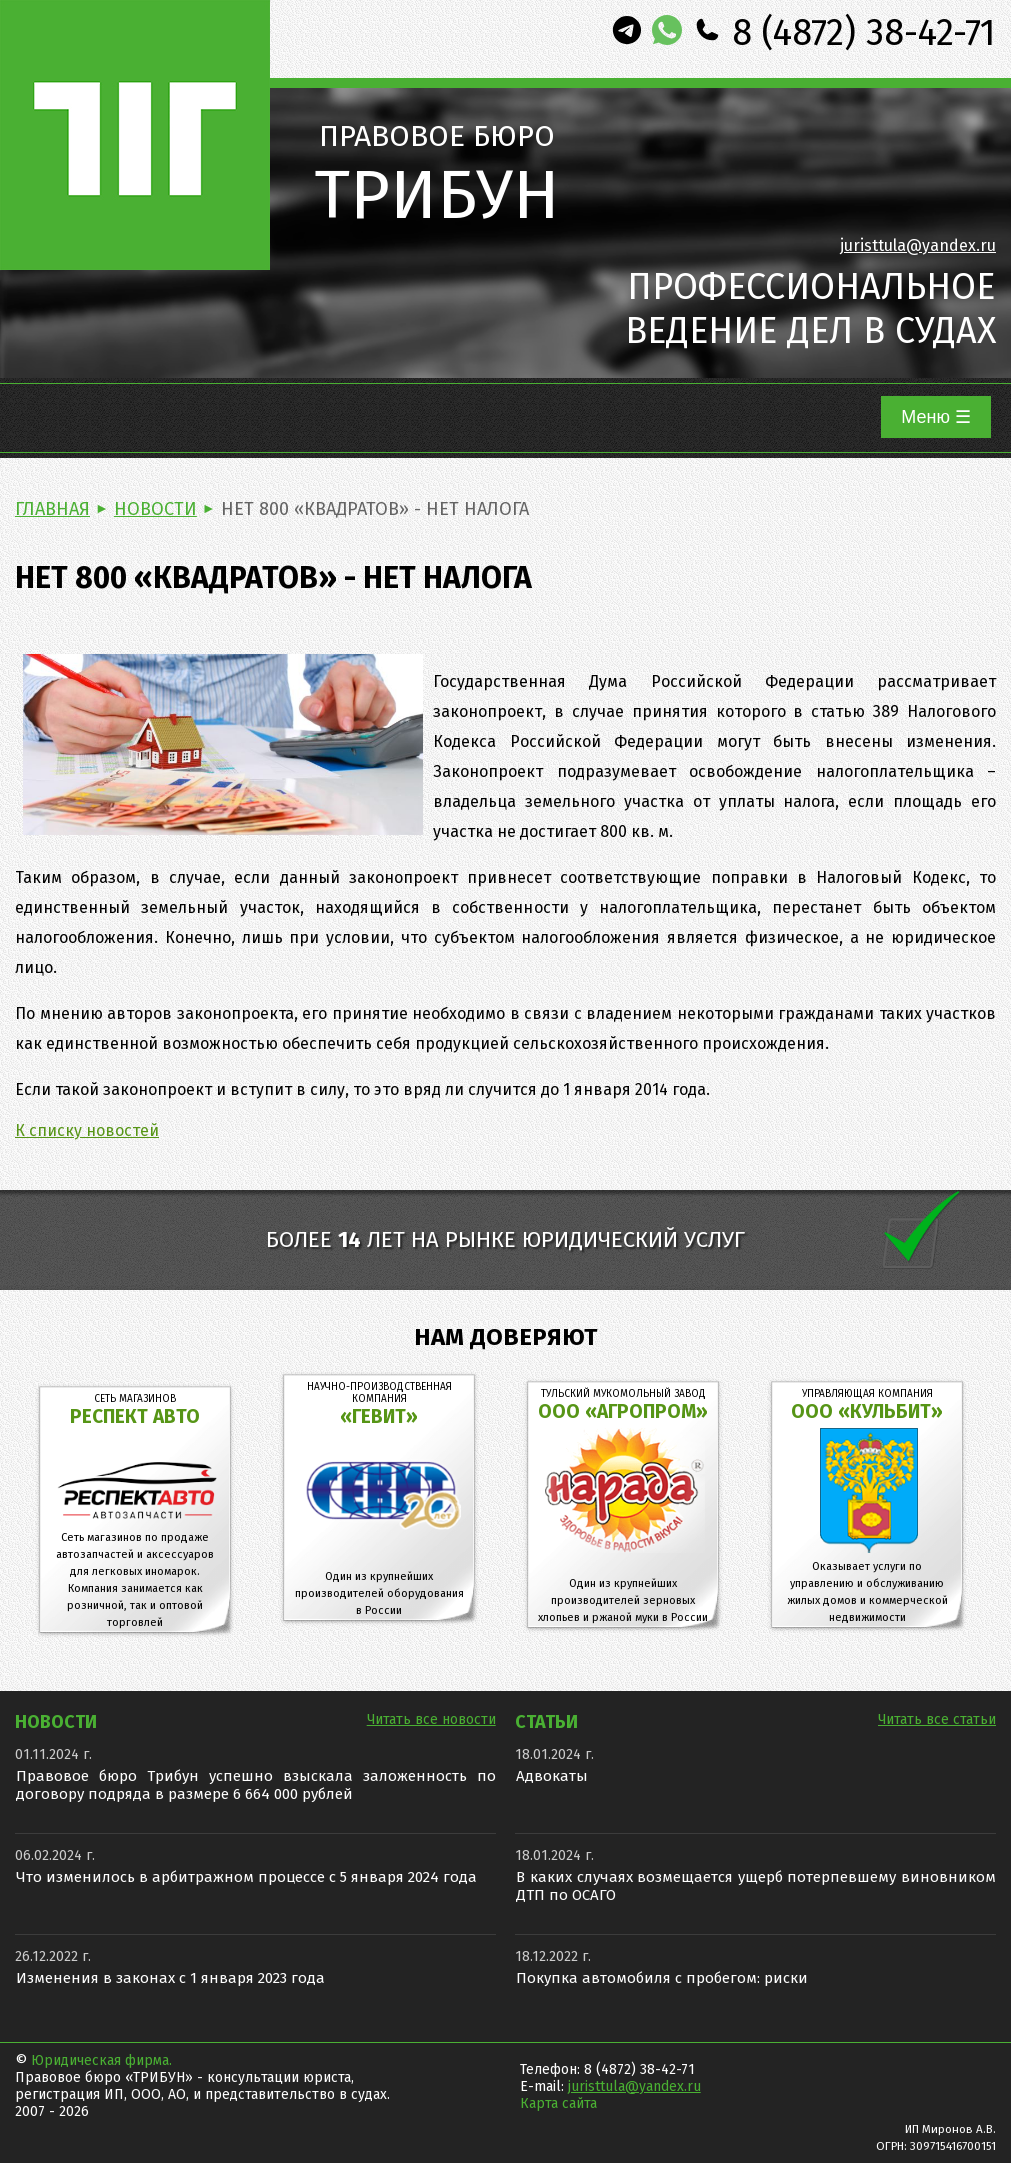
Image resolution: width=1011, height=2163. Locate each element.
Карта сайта (558, 2103)
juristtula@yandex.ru (918, 245)
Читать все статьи (937, 1719)
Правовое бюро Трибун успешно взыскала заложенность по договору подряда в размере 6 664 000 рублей (256, 1785)
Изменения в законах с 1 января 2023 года (170, 1978)
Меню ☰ (936, 417)
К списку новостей (87, 1130)
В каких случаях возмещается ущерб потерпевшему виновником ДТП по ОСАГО (756, 1886)
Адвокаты (552, 1776)
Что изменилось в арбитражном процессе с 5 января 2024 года (246, 1877)
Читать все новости (431, 1719)
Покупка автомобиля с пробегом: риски (662, 1978)
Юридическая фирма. (101, 2060)
